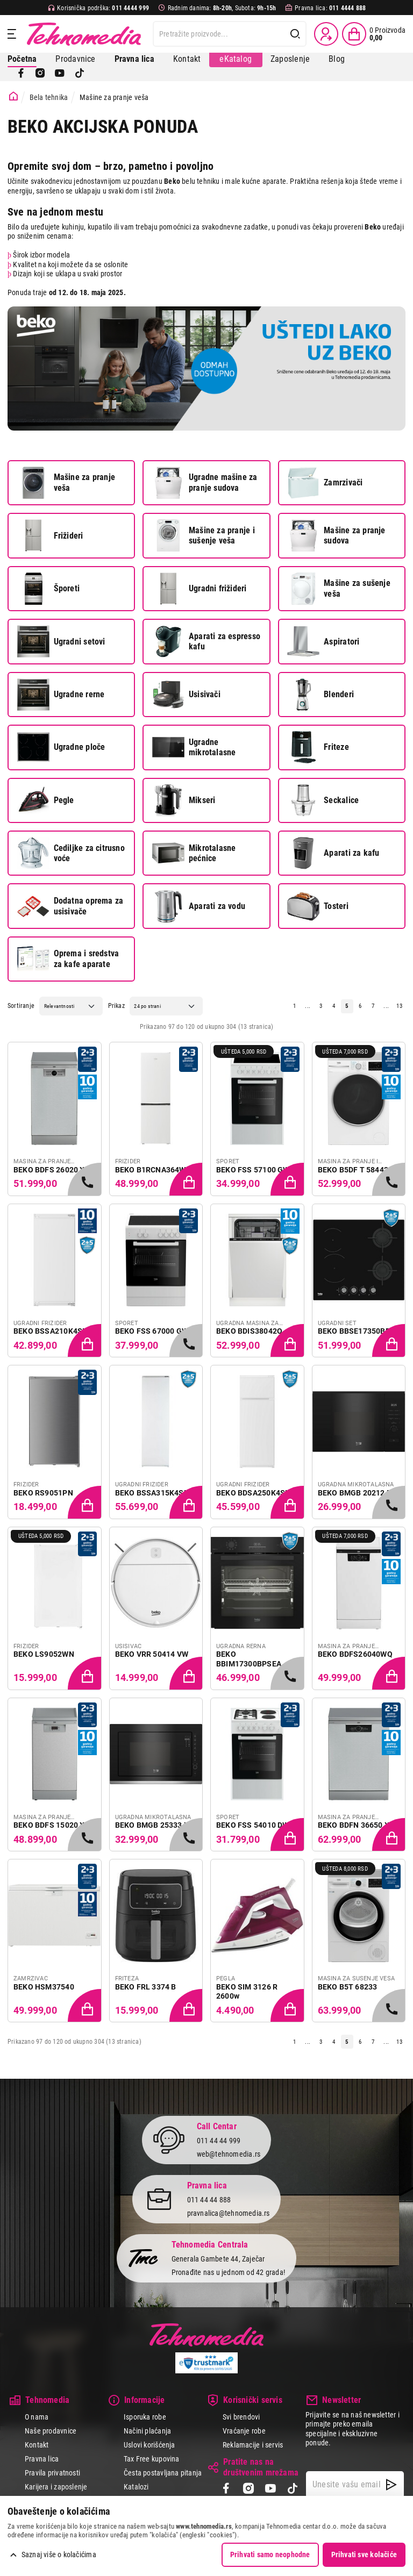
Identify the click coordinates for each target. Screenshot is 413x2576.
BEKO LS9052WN (43, 1654)
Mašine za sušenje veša (338, 589)
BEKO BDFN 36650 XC (356, 1825)
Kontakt (187, 59)
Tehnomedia (83, 34)
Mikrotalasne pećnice (194, 853)
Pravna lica (42, 2459)
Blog (337, 59)
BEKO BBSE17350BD (354, 1331)
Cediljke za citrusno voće (71, 853)
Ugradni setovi (61, 641)
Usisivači (186, 694)
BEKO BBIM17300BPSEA (248, 1659)
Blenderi (320, 694)
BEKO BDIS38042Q (249, 1331)
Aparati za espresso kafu (206, 641)
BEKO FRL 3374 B (145, 1987)
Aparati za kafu (333, 853)
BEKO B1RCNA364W (150, 1169)
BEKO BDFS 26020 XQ (51, 1169)
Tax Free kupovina (152, 2459)
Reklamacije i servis (253, 2445)
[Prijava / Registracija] (326, 34)
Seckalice (323, 800)
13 (399, 1006)
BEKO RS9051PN (43, 1493)
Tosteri (317, 906)
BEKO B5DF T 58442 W (357, 1169)
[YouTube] (60, 73)
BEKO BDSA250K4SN (253, 1493)
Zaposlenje (290, 59)
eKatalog (235, 59)
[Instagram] (40, 73)
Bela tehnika (49, 97)
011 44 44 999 (219, 2141)
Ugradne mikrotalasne (194, 747)
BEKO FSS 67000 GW (152, 1331)
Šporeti (48, 589)
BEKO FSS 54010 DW (252, 1825)
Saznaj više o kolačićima (59, 2554)
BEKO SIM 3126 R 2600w (246, 1992)
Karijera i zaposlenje (56, 2486)
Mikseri (183, 800)
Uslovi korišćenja (149, 2445)
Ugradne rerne (61, 694)
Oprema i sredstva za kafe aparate (68, 959)
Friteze (317, 747)
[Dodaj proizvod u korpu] (186, 1180)
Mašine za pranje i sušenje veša (203, 535)
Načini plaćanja (147, 2431)
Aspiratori (323, 641)
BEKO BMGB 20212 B (355, 1493)
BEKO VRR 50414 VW (152, 1654)
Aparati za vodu (198, 906)
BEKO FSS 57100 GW (253, 1169)
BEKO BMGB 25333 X (152, 1825)
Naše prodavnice (50, 2431)
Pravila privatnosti (52, 2472)
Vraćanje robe (244, 2431)
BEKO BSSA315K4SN (152, 1493)
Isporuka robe (145, 2417)
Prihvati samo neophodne (270, 2554)
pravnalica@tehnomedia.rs (228, 2213)
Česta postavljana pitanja (163, 2472)
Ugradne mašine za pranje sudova (204, 483)
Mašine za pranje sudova (336, 535)
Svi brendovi (241, 2417)
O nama (36, 2417)
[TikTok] (80, 73)
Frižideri (50, 535)
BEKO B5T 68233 (348, 1987)
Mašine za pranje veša (66, 483)
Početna (22, 59)
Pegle (45, 800)
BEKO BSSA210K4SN (50, 1331)
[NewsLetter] (391, 2485)
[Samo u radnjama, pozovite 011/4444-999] (85, 1180)
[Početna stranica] (13, 96)
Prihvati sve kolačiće (364, 2554)
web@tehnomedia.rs (229, 2154)
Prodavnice (75, 59)
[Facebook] (21, 73)
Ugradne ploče (61, 747)
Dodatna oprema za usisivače (70, 906)
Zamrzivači (324, 483)
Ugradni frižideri (199, 589)
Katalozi (136, 2486)
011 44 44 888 (209, 2200)
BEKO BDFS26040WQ (355, 1654)
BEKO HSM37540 (43, 1987)
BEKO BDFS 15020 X (49, 1825)
